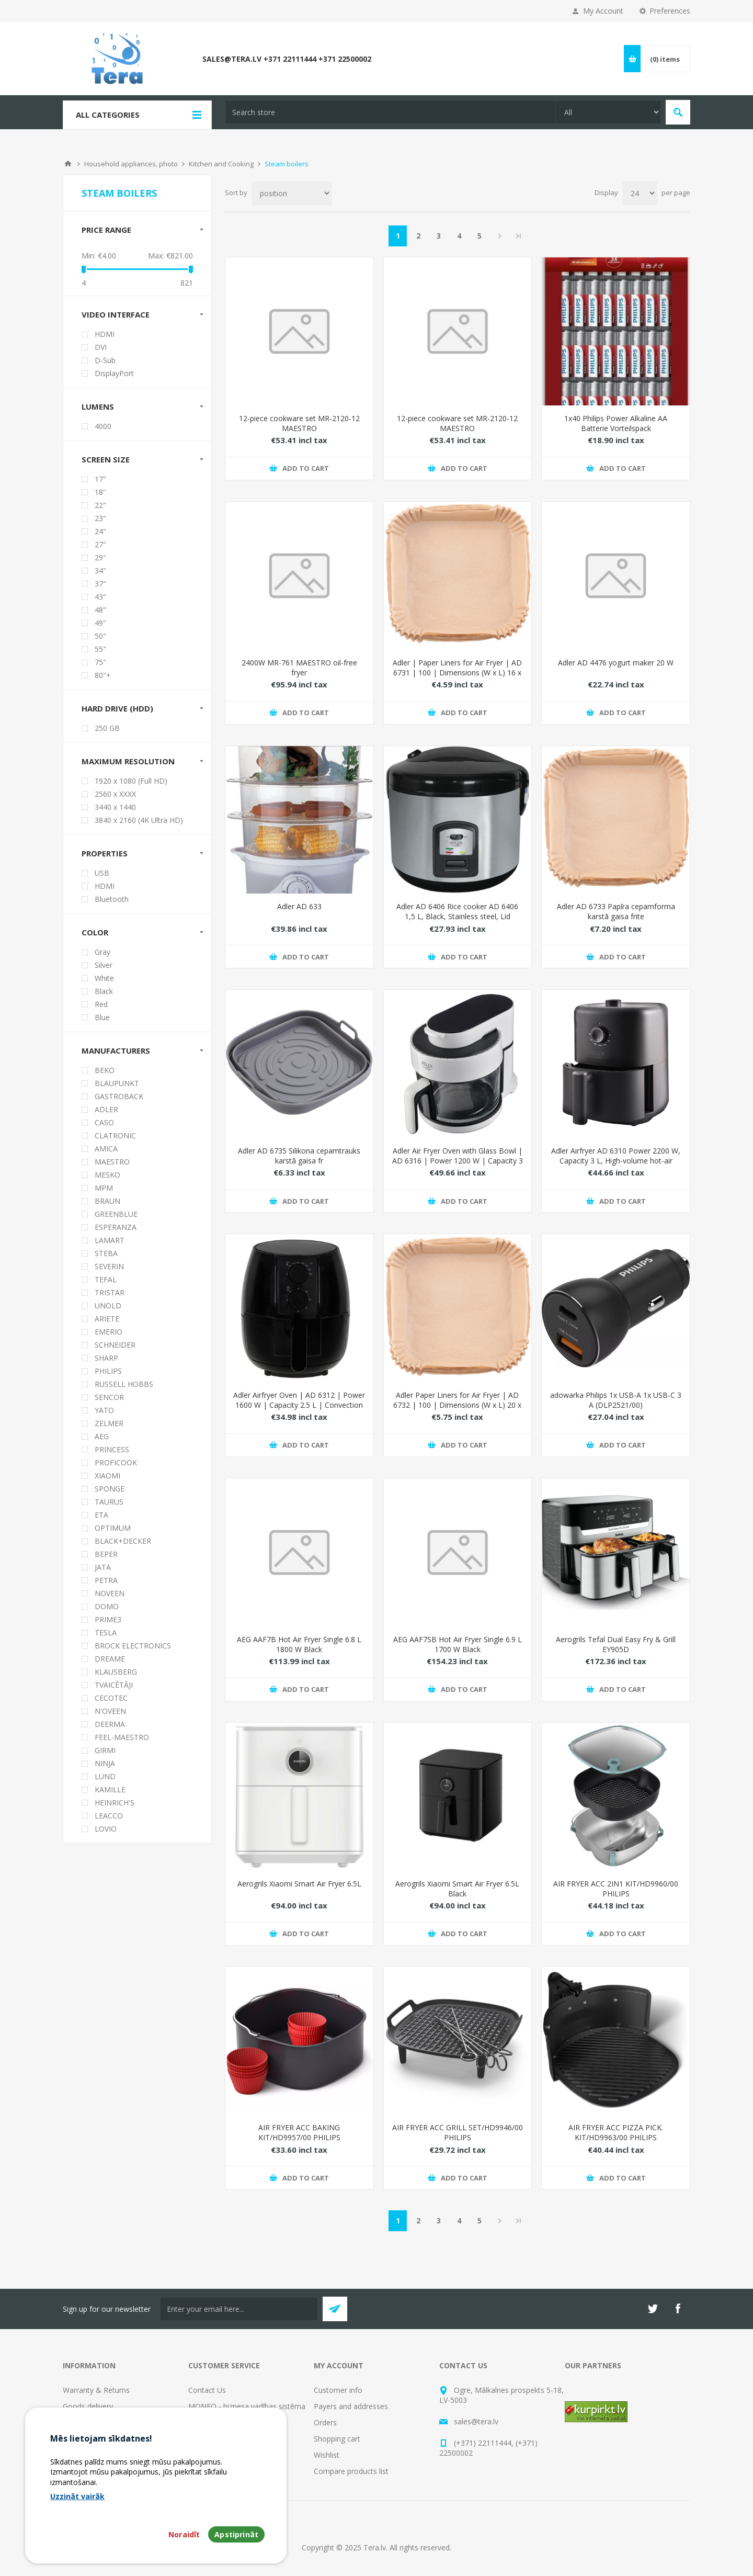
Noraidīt (184, 2534)
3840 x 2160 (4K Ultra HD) (139, 820)
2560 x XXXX (115, 794)
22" (100, 505)
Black (104, 991)
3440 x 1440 (115, 807)
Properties (105, 853)
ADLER (106, 1109)
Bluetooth (112, 899)
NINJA (105, 1763)
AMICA (106, 1149)
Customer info (338, 2390)
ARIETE (107, 1319)
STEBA (106, 1253)
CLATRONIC (115, 1135)
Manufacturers (116, 1050)
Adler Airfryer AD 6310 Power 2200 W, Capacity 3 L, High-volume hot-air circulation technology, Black (615, 1161)
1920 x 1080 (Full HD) (131, 781)
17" (100, 479)
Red (101, 1004)
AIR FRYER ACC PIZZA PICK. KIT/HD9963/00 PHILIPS (615, 2132)
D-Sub (105, 360)
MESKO (107, 1175)
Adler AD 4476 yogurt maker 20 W (616, 663)
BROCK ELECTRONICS (133, 1646)
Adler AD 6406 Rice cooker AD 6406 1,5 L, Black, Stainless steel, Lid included (457, 916)
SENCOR (109, 1397)
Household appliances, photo (131, 163)
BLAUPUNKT (117, 1083)
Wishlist (326, 2455)
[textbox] (390, 112)
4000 (103, 426)
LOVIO (106, 1829)
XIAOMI (107, 1476)
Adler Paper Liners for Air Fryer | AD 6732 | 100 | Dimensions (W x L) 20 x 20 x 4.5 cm (457, 1405)
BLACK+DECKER (123, 1541)
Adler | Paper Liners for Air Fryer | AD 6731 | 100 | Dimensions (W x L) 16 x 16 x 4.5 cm (457, 672)
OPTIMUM (113, 1528)
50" (100, 636)
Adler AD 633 (299, 906)
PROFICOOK (116, 1462)
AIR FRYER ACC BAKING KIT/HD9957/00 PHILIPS (299, 2132)
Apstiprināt (236, 2534)
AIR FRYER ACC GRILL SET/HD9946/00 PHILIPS (457, 2132)
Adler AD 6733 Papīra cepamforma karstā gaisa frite (616, 911)
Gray (102, 952)
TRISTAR (109, 1292)
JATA (103, 1567)
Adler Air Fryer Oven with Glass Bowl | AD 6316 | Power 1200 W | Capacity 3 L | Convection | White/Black (457, 1161)
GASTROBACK (119, 1096)
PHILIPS (108, 1371)
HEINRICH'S (114, 1802)
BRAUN (107, 1201)
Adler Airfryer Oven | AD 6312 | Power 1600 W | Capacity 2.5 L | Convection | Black (299, 1405)
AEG (102, 1436)
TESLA (106, 1632)
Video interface (116, 314)
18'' (100, 492)
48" (100, 610)
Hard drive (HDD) (117, 708)
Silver (103, 965)
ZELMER (109, 1423)
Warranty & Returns (96, 2390)
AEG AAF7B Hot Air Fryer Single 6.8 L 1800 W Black (299, 1644)
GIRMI (105, 1750)
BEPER (106, 1554)
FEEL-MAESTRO (122, 1737)
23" (100, 518)
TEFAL (106, 1279)
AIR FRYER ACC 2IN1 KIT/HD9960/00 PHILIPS (615, 1889)
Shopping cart (337, 2439)
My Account (603, 11)
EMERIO (108, 1332)
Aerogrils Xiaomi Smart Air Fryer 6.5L (299, 1884)
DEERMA (110, 1724)
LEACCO (109, 1816)
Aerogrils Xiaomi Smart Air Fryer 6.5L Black (457, 1889)
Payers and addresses (351, 2406)
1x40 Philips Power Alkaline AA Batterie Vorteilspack (615, 423)
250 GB (107, 728)
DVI (101, 347)
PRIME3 (108, 1619)
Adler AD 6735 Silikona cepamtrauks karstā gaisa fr (299, 1156)
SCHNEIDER (115, 1345)
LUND (105, 1776)
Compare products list (351, 2471)
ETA (101, 1515)
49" (100, 623)
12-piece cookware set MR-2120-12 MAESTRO (299, 423)
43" (100, 597)
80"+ (103, 675)
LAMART (109, 1240)
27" (100, 544)
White (104, 978)
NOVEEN (109, 1593)
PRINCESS (112, 1449)
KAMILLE (110, 1789)
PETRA (106, 1580)
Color (95, 932)
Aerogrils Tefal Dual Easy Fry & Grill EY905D (616, 1644)
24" (100, 531)
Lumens (98, 406)
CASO (104, 1122)
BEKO (105, 1070)
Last (519, 235)
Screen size (106, 459)
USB (102, 873)
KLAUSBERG (116, 1672)
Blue (102, 1017)
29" (100, 557)
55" (100, 649)
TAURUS (109, 1502)
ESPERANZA (115, 1227)
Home (68, 163)
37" (100, 584)
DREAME (110, 1659)
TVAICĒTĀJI (114, 1685)
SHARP (106, 1358)
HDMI (105, 334)
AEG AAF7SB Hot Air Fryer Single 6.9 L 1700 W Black (457, 1644)
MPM (104, 1188)
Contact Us (207, 2390)
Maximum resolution (128, 761)
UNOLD (108, 1305)
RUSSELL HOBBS (124, 1384)
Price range (106, 229)
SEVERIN (109, 1266)
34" (100, 570)
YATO (104, 1410)
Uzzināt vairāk (77, 2496)
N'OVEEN (110, 1711)
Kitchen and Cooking (221, 163)
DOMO (107, 1606)
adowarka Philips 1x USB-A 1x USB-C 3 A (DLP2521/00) (615, 1400)
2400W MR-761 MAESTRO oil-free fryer (299, 667)
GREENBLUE (116, 1214)
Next (499, 235)
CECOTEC (111, 1698)
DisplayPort (114, 373)
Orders (325, 2422)
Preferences (669, 11)
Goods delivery (88, 2406)
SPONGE (109, 1489)
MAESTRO (112, 1162)
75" (100, 662)
